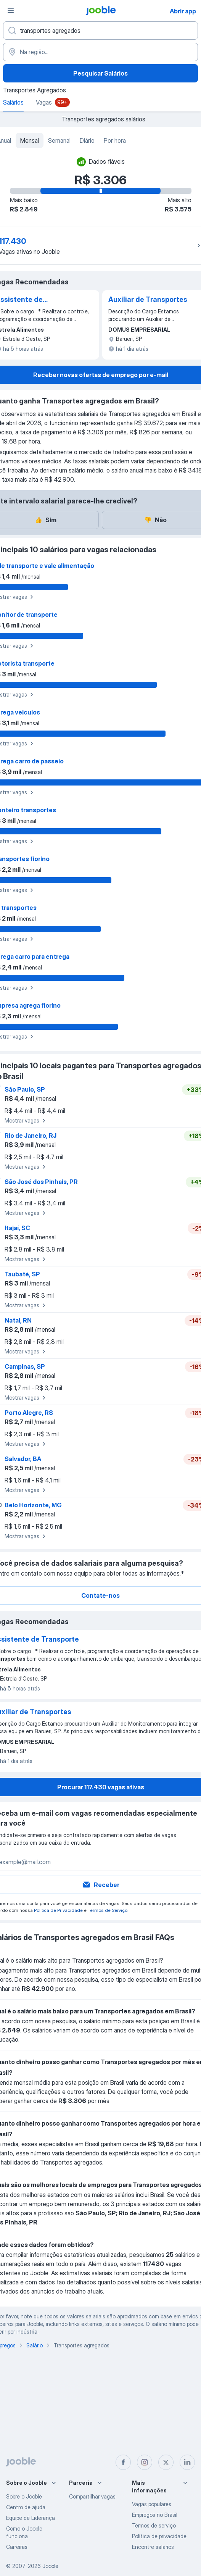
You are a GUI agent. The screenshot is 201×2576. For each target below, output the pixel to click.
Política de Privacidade (58, 1910)
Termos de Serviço (107, 1910)
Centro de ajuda (25, 2507)
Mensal (29, 140)
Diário (87, 140)
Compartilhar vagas (92, 2496)
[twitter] (166, 2462)
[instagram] (144, 2462)
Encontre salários (153, 2547)
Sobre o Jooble (24, 2496)
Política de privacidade (159, 2536)
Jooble (50, 2566)
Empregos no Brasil (154, 2514)
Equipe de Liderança (30, 2518)
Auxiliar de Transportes (147, 299)
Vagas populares (151, 2504)
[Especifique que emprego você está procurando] (100, 30)
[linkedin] (187, 2462)
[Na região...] (100, 52)
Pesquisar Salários (100, 73)
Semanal (59, 140)
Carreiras (16, 2547)
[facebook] (123, 2462)
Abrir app (183, 11)
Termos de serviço (154, 2525)
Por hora (115, 140)
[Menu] (10, 10)
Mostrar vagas (26, 1120)
